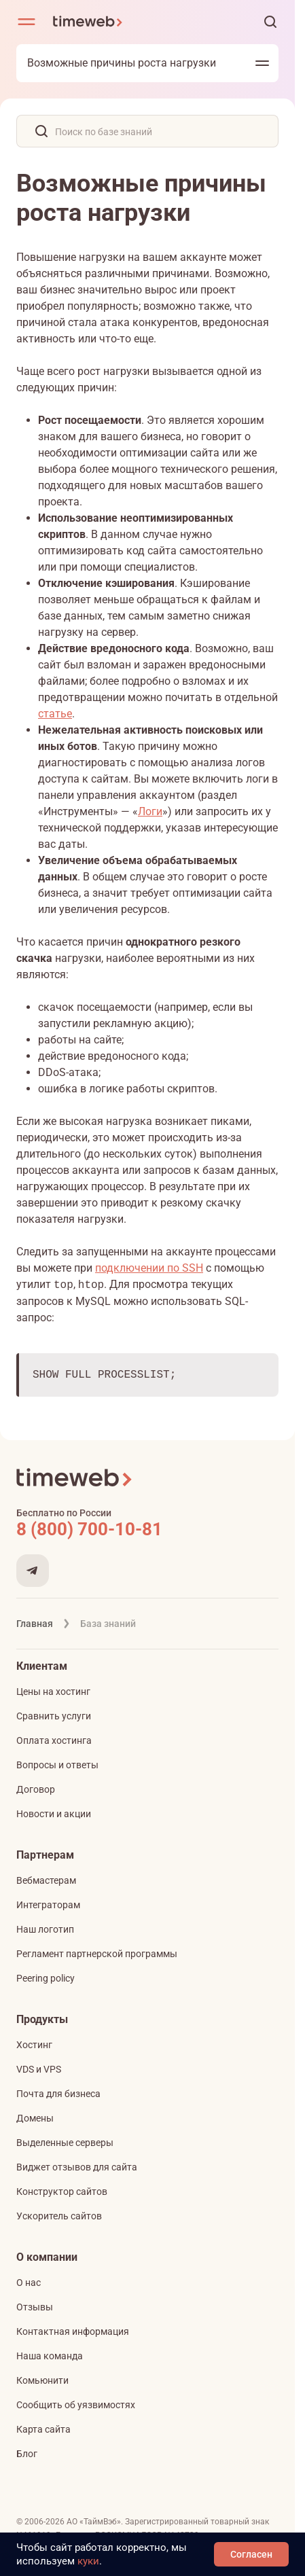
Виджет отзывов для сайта (76, 2167)
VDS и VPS (38, 2069)
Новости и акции (53, 1813)
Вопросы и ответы (57, 1764)
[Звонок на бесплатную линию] (147, 1529)
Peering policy (45, 1978)
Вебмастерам (46, 1880)
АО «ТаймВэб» (94, 2521)
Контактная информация (72, 2331)
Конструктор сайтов (61, 2191)
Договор (35, 1789)
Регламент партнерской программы (96, 1953)
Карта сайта (43, 2429)
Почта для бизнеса (58, 2093)
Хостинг (34, 2044)
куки (88, 2561)
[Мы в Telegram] (32, 1570)
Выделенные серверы (64, 2142)
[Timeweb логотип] (88, 22)
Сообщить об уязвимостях (75, 2404)
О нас (28, 2282)
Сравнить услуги (53, 1716)
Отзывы (34, 2307)
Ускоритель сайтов (59, 2216)
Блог (26, 2453)
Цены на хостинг (53, 1691)
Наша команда (49, 2355)
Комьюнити (42, 2380)
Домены (35, 2118)
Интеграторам (48, 1904)
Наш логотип (45, 1929)
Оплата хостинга (54, 1740)
